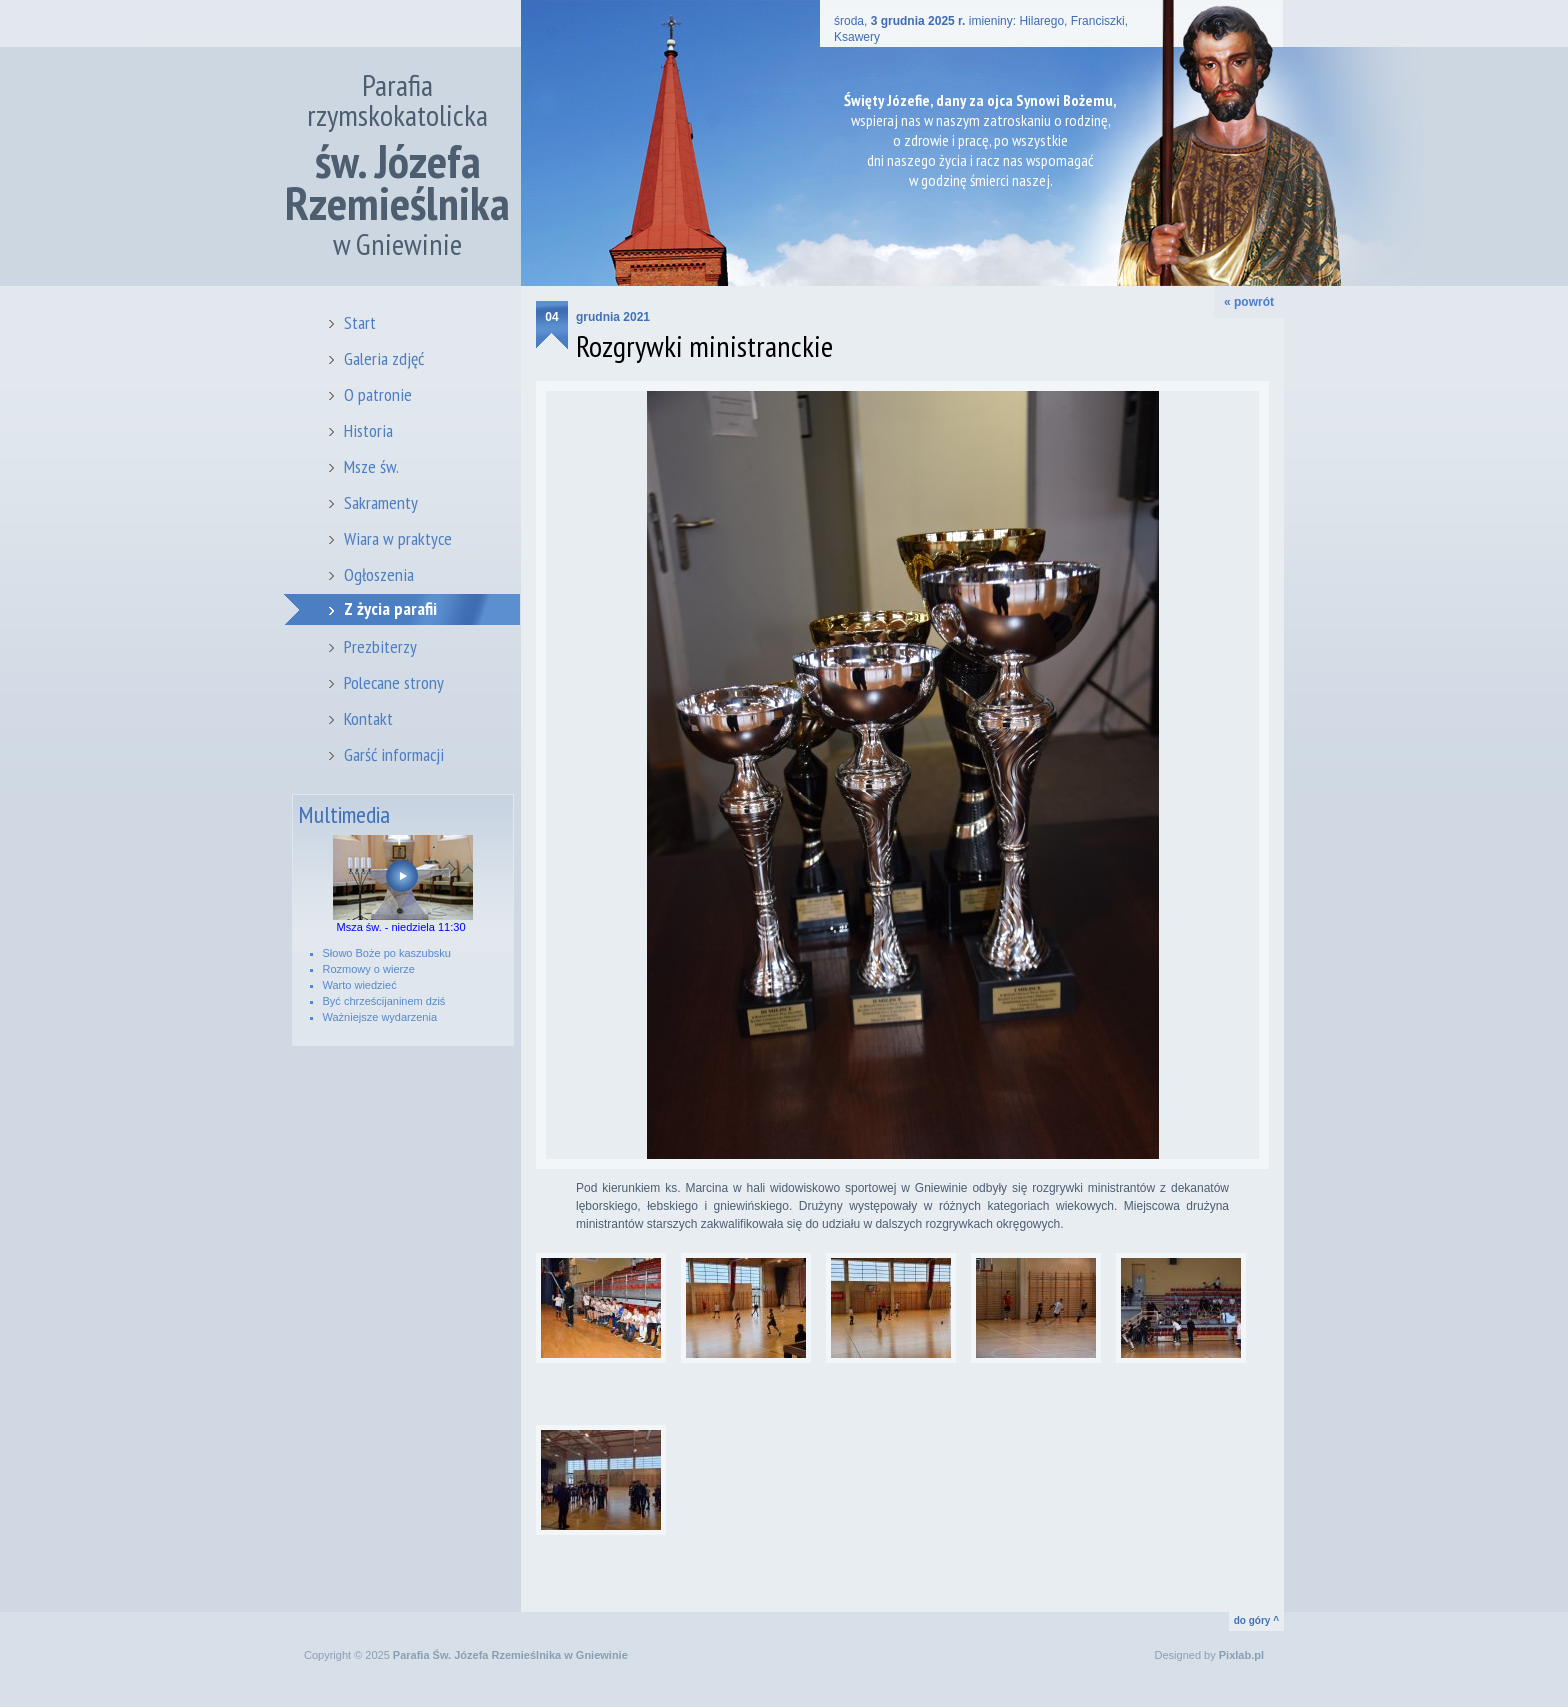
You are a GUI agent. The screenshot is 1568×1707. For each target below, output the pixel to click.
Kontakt (368, 718)
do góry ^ (1256, 1620)
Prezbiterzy (380, 646)
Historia (368, 430)
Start (360, 322)
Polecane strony (394, 682)
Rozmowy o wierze (369, 969)
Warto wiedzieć (360, 985)
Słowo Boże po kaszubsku (387, 953)
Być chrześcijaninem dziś (384, 1001)
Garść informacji (394, 754)
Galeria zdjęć (384, 358)
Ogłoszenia (379, 574)
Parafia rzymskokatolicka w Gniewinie (397, 164)
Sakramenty (381, 502)
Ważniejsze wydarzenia (380, 1017)
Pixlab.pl (1241, 1655)
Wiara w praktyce (398, 538)
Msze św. (371, 466)
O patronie (378, 394)
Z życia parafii (390, 608)
